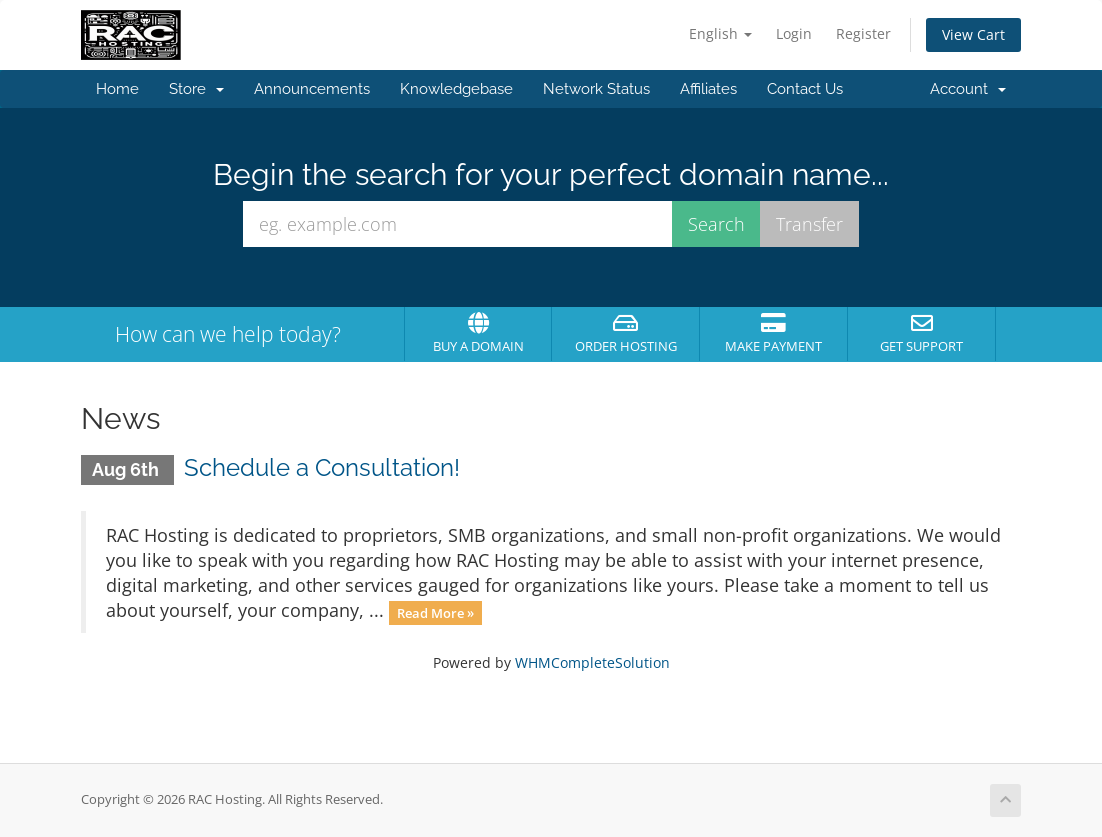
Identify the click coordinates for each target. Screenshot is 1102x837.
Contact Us (805, 89)
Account (968, 89)
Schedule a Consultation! (322, 467)
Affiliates (708, 89)
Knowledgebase (456, 89)
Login (794, 33)
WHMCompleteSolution (592, 662)
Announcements (312, 89)
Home (117, 89)
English (720, 33)
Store (196, 89)
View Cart (973, 34)
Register (863, 33)
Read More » (435, 612)
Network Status (596, 89)
